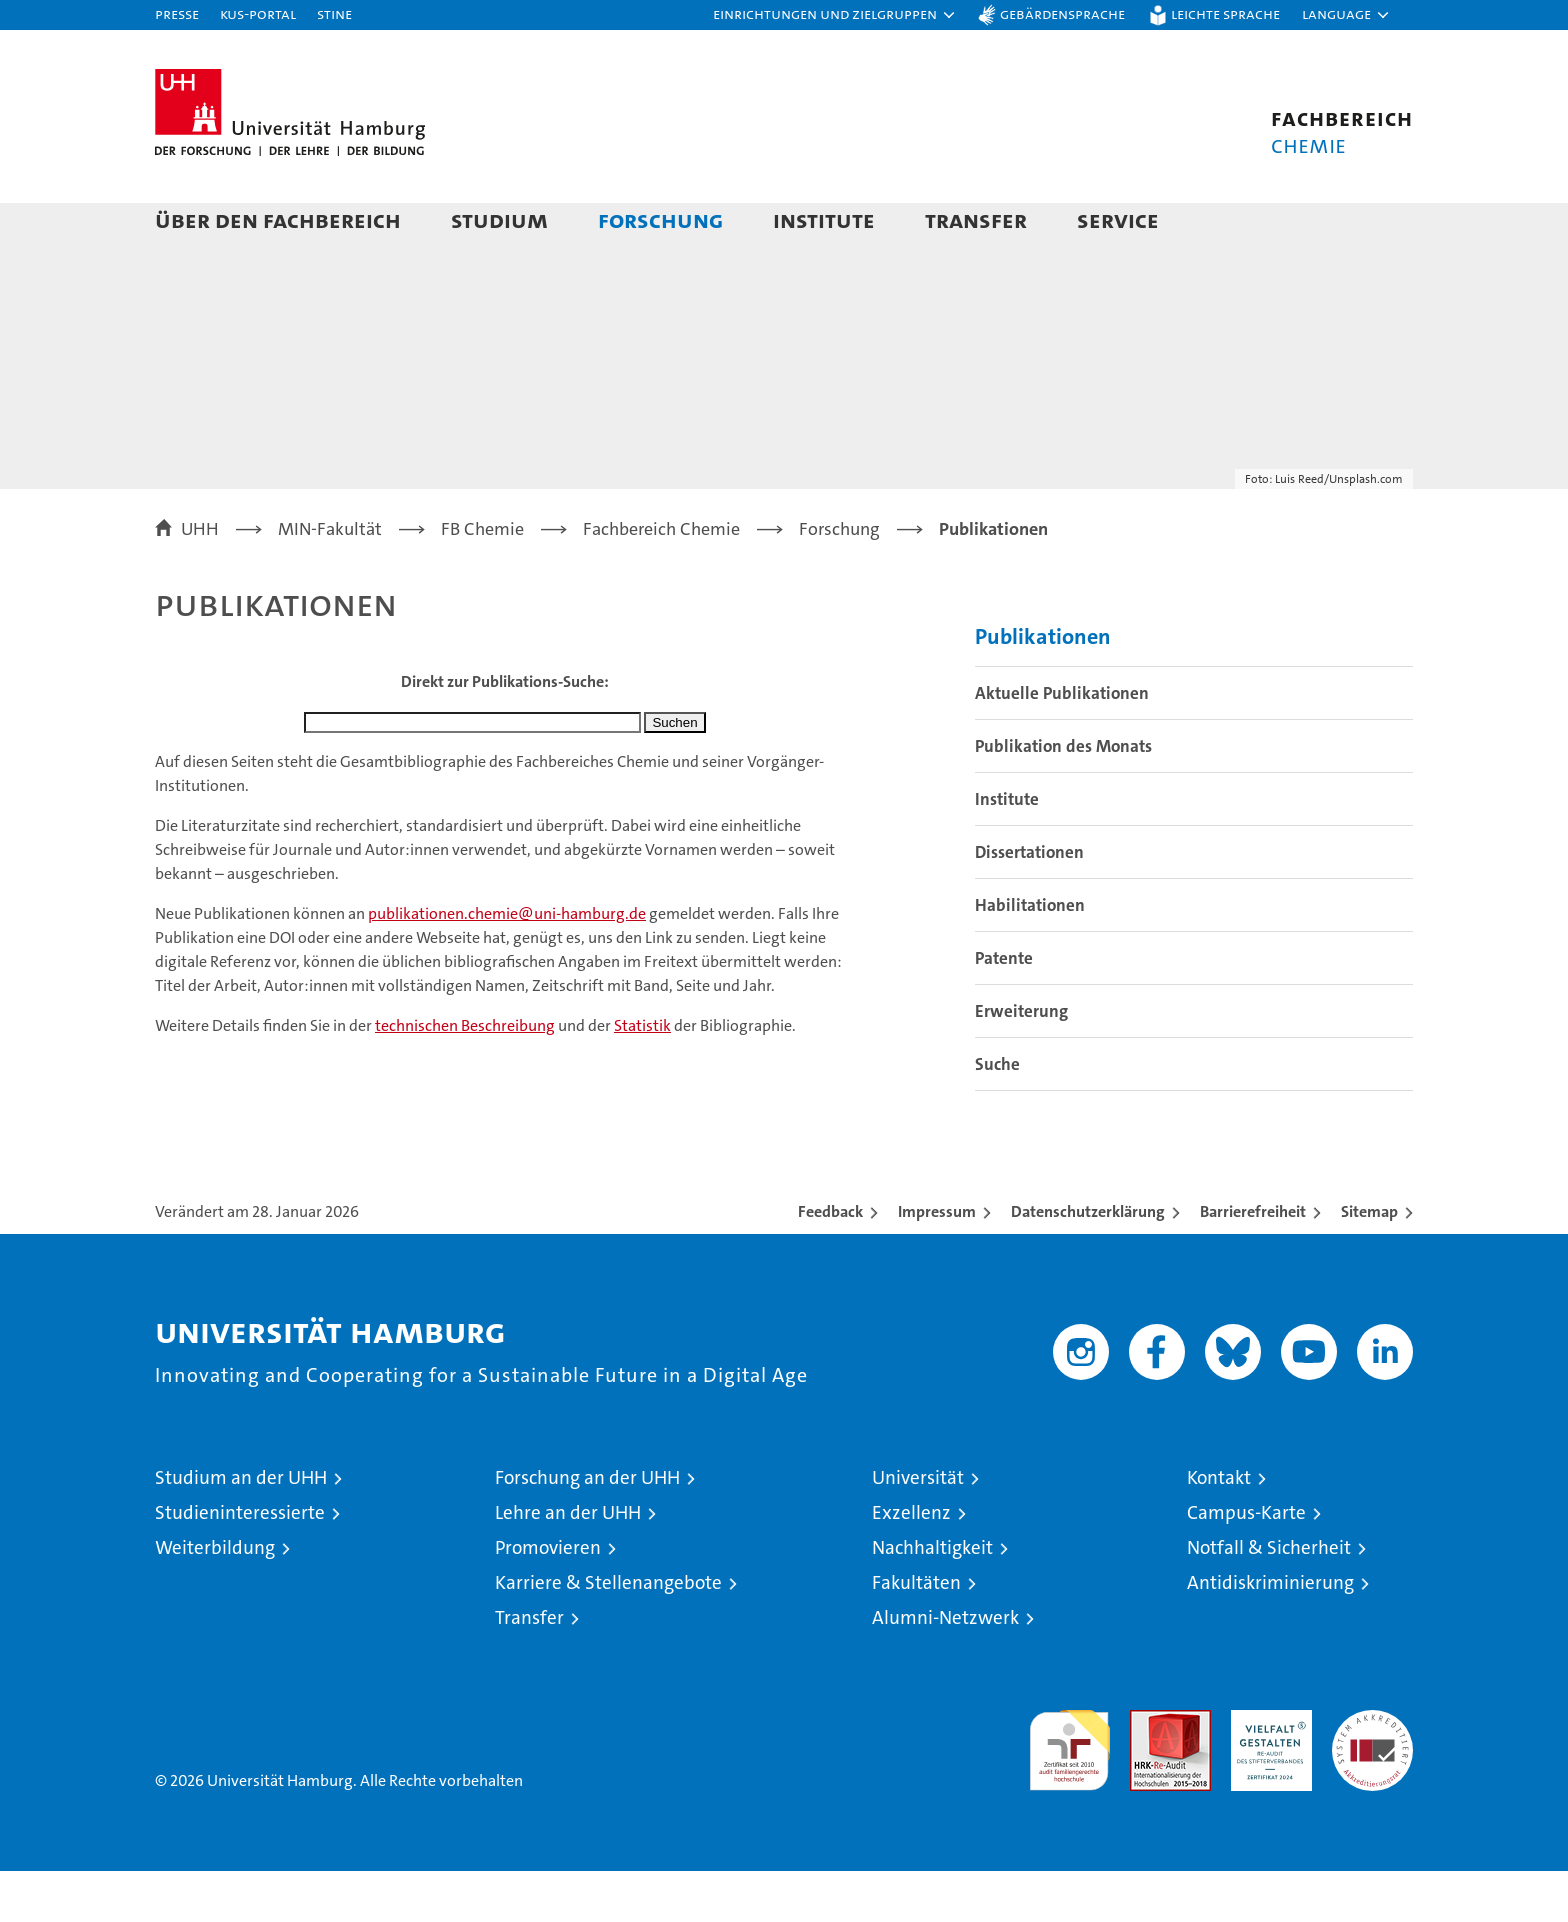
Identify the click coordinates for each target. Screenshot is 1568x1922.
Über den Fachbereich (278, 219)
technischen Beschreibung (465, 1076)
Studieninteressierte (240, 1563)
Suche (997, 1115)
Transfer (976, 219)
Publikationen (1043, 687)
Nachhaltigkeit (932, 1598)
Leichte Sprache (1225, 13)
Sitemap (1369, 1262)
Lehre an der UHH (568, 1563)
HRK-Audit (1266, 1771)
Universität (918, 1528)
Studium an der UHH (241, 1528)
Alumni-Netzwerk (945, 1668)
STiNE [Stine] (334, 13)
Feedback (830, 1262)
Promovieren (548, 1598)
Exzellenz (911, 1563)
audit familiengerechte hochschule (1069, 1792)
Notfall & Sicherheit (1269, 1598)
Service (1118, 219)
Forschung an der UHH (587, 1528)
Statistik (642, 1076)
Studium (499, 219)
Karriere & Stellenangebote (608, 1633)
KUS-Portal (258, 13)
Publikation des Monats (1063, 797)
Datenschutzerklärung (1088, 1262)
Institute (824, 219)
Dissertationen (1029, 903)
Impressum (937, 1262)
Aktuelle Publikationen (1062, 744)
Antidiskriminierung (1270, 1633)
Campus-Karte (1246, 1563)
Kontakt (1219, 1528)
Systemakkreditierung (1372, 1771)
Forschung (660, 219)
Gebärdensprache (1062, 13)
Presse (177, 13)
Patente (1004, 1009)
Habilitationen (1030, 956)
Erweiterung (1021, 1062)
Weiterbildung (215, 1598)
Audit (1149, 1771)
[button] (835, 15)
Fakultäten (916, 1633)
